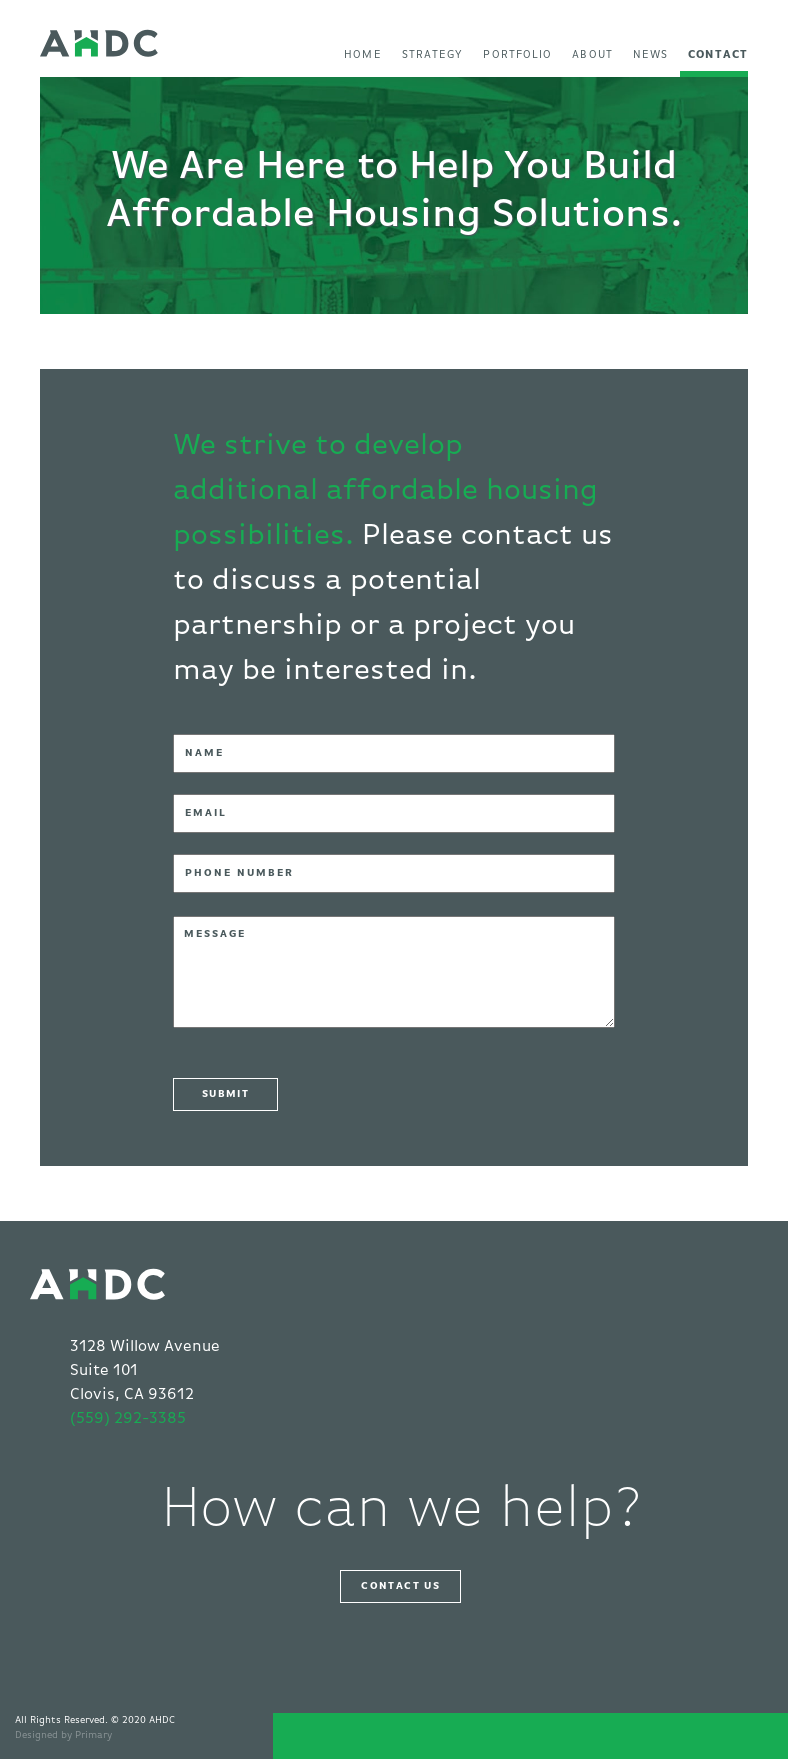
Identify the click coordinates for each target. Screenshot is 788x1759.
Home (362, 54)
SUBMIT (225, 1094)
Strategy (433, 54)
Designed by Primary (63, 1735)
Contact (718, 54)
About (592, 54)
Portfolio (517, 54)
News (650, 54)
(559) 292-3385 (128, 1419)
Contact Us (400, 1586)
